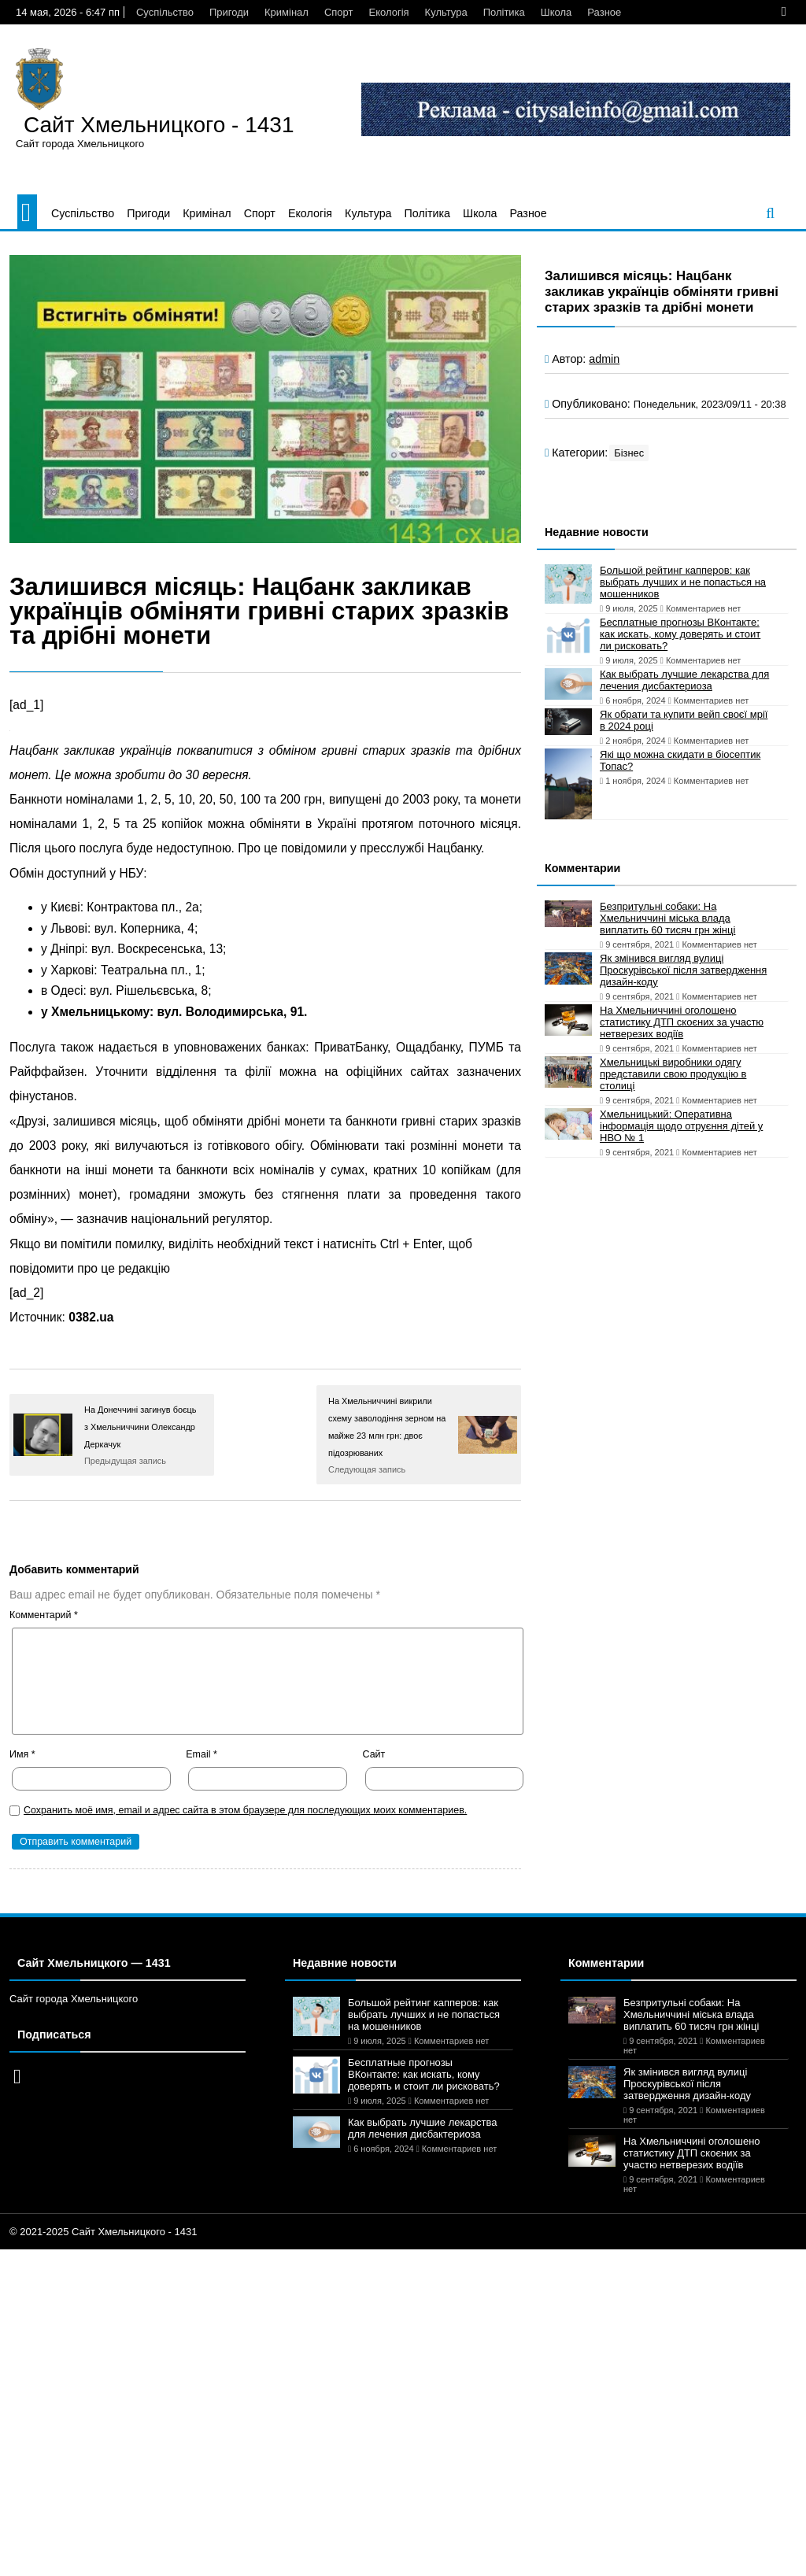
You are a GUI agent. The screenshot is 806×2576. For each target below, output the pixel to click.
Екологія (389, 12)
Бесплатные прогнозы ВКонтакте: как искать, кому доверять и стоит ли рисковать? (680, 634)
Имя (22, 1754)
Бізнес (629, 453)
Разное (604, 12)
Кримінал (286, 12)
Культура (446, 12)
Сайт (374, 1754)
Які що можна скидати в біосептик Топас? (680, 760)
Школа (556, 12)
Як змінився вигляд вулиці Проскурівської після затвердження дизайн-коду (683, 970)
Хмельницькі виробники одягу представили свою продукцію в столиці (673, 1074)
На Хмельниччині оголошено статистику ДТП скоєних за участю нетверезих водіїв (681, 1022)
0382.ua (90, 1317)
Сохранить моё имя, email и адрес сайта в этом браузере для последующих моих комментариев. (245, 1810)
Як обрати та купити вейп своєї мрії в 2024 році (683, 720)
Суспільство (165, 12)
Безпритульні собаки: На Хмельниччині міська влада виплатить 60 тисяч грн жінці (667, 918)
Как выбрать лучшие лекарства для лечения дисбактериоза (684, 680)
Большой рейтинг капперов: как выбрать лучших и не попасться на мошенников (683, 582)
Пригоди (229, 12)
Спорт (338, 12)
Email (201, 1754)
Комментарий (43, 1615)
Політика (504, 12)
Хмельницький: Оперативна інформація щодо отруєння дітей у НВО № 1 (681, 1126)
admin (604, 359)
